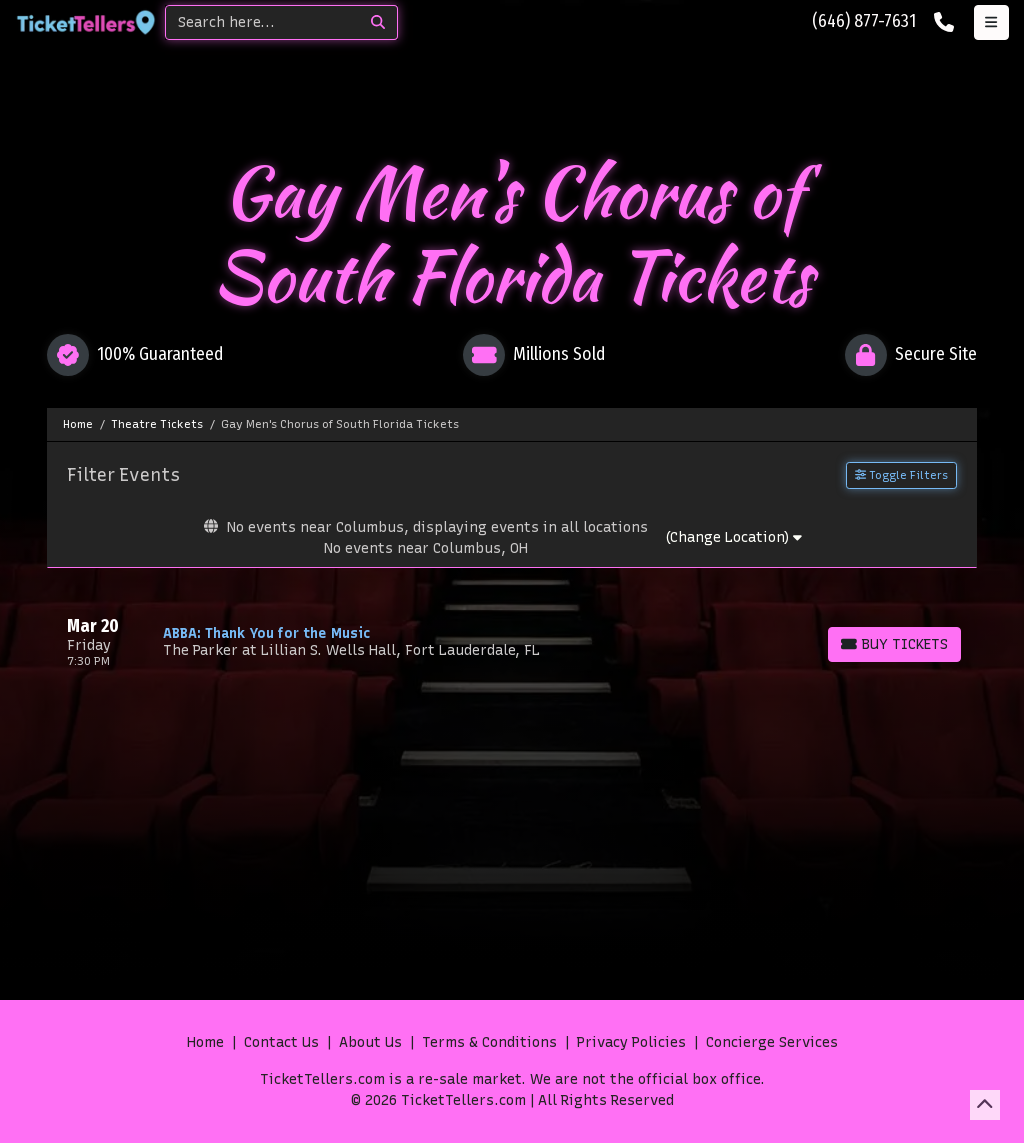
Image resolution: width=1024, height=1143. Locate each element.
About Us (370, 1042)
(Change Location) (733, 537)
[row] (512, 642)
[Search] (262, 22)
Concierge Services (772, 1042)
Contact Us (281, 1042)
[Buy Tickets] (894, 644)
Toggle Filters (901, 475)
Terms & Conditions (489, 1042)
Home (205, 1042)
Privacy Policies (631, 1042)
